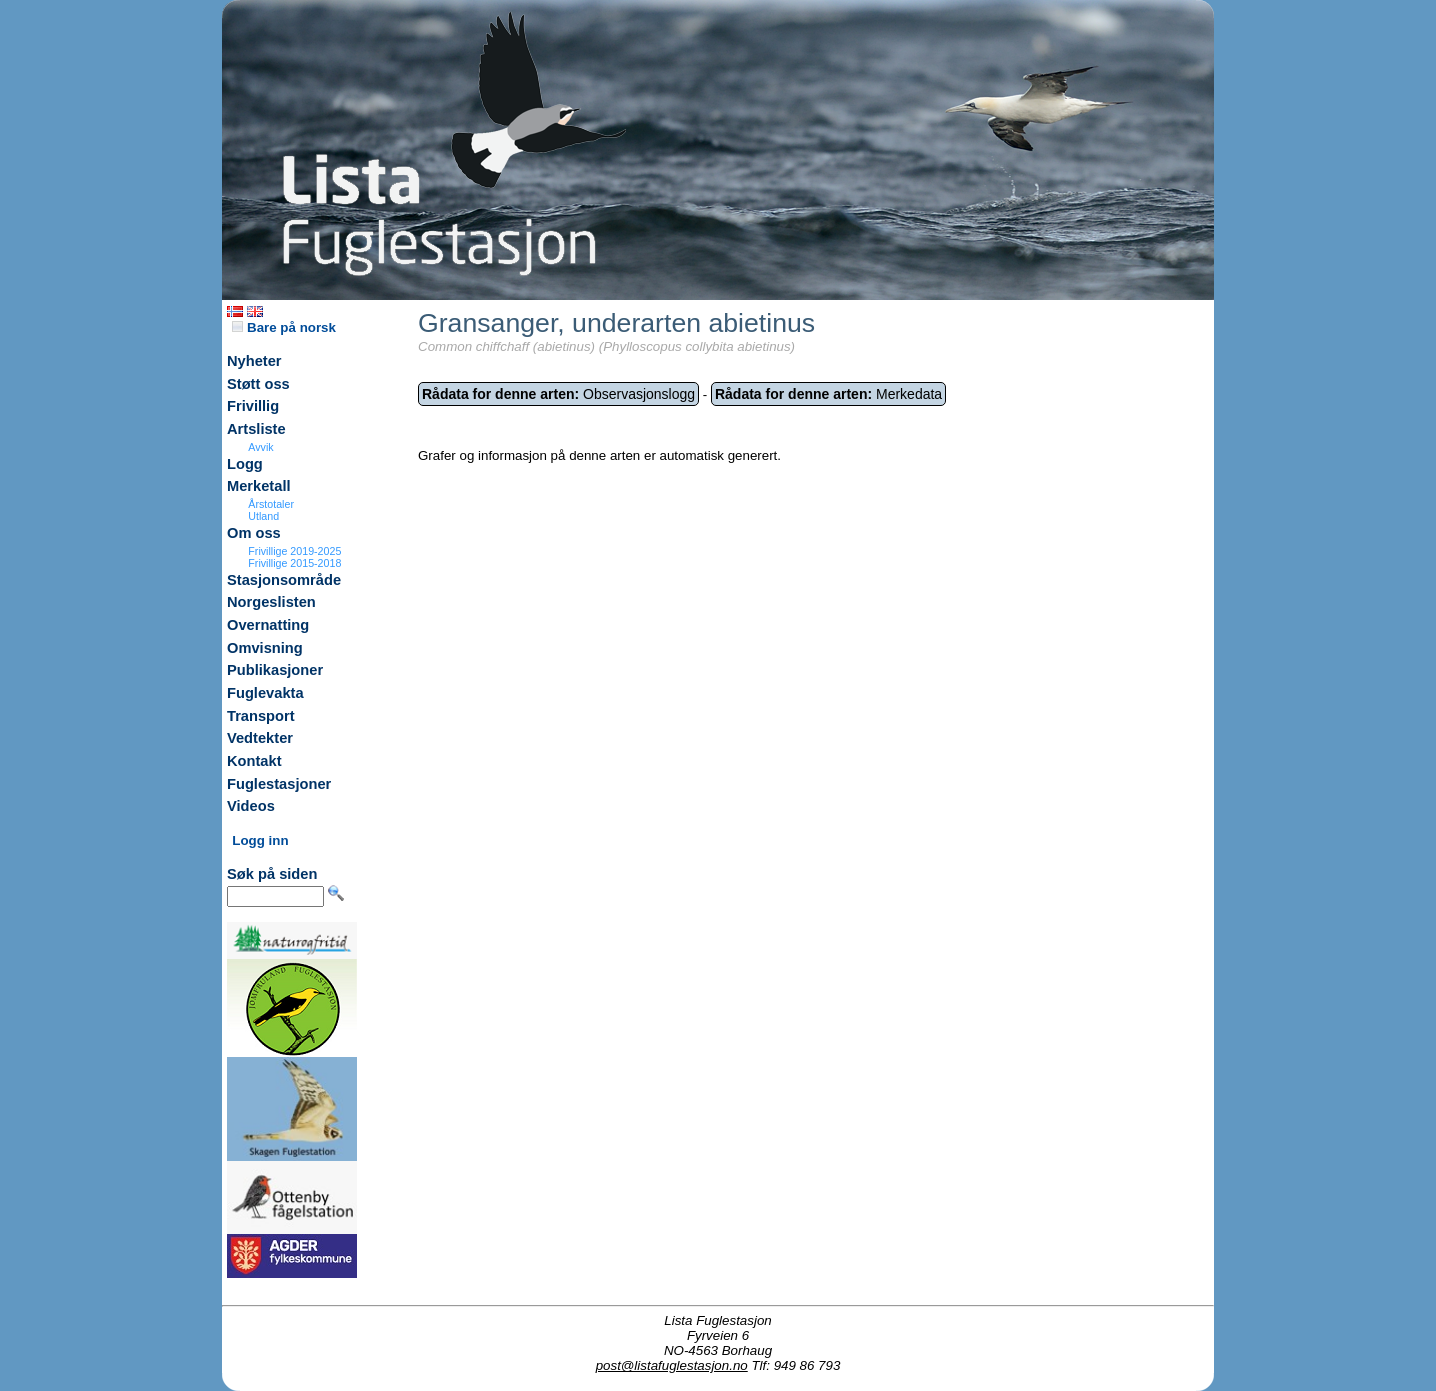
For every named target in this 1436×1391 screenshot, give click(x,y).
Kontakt (254, 761)
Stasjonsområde (284, 580)
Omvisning (265, 648)
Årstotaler (271, 504)
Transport (261, 716)
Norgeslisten (271, 602)
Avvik (260, 447)
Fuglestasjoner (279, 784)
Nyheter (254, 361)
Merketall (259, 486)
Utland (263, 516)
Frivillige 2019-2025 (294, 551)
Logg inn (260, 840)
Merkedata (828, 394)
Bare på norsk (284, 327)
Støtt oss (258, 384)
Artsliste (256, 429)
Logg (245, 464)
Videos (251, 806)
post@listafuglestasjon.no (672, 1365)
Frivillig (253, 406)
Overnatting (268, 625)
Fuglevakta (265, 693)
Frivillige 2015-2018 (294, 563)
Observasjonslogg (558, 394)
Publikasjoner (275, 670)
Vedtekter (260, 738)
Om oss (254, 533)
